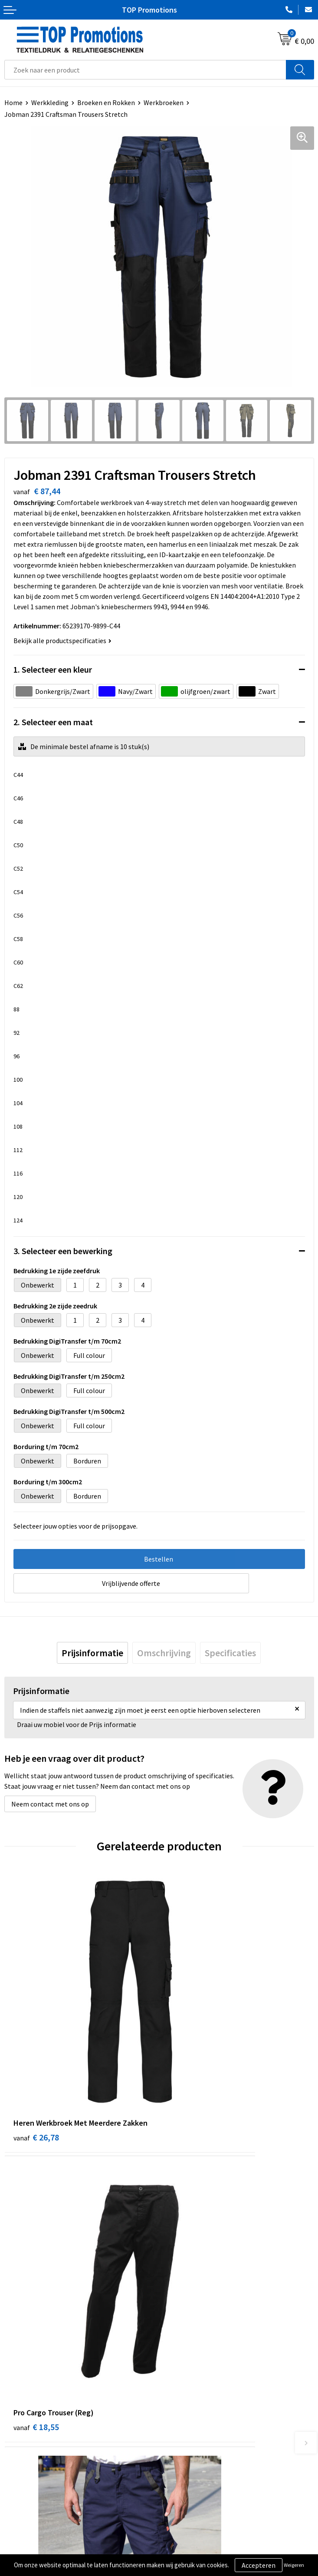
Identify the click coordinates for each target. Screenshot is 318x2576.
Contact (175, 2397)
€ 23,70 (36, 2235)
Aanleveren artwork (192, 2548)
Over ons (176, 2384)
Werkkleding (50, 102)
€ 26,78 (36, 2040)
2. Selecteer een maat (53, 722)
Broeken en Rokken (106, 102)
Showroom (179, 2535)
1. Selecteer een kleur (52, 669)
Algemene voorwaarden (39, 2535)
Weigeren (294, 2565)
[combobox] (145, 69)
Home (13, 102)
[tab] (92, 1653)
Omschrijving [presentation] (164, 1653)
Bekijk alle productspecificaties (62, 640)
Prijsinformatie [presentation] (92, 1653)
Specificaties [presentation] (230, 1653)
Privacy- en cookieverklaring (46, 2548)
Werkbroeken (164, 102)
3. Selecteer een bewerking (62, 1250)
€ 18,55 (191, 2040)
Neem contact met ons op (50, 1804)
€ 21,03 (191, 2235)
